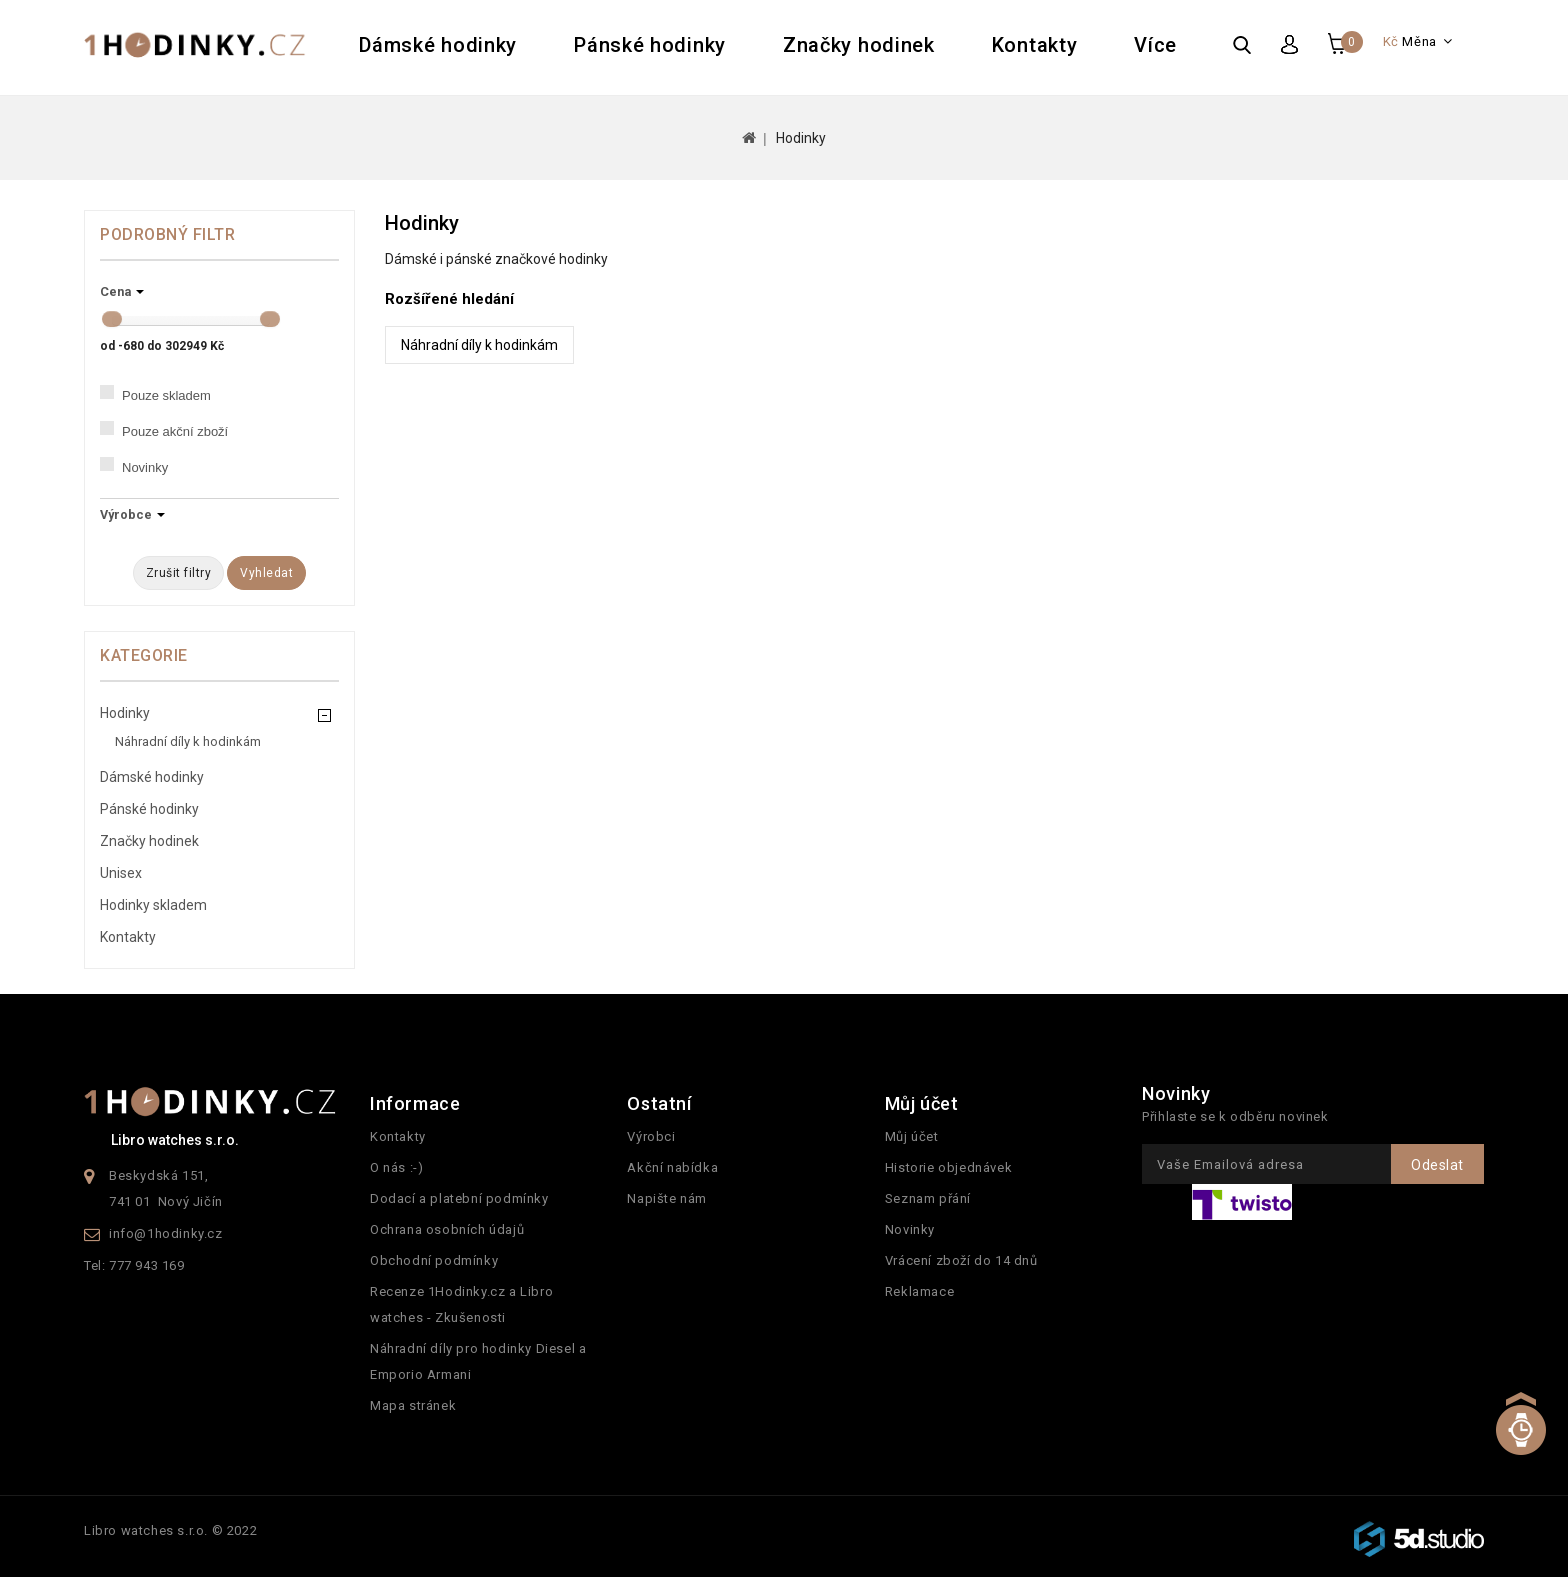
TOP (1520, 1444)
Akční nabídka (672, 1167)
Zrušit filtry (179, 573)
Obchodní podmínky (434, 1260)
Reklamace (919, 1291)
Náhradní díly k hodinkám (188, 741)
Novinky (145, 467)
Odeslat (1437, 1165)
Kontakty (1035, 45)
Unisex (121, 873)
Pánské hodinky (650, 45)
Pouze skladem (166, 395)
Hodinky (801, 138)
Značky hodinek (859, 45)
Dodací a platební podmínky (459, 1198)
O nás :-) (396, 1167)
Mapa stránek (413, 1405)
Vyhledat (266, 573)
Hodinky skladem (153, 905)
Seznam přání (928, 1198)
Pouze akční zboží (175, 431)
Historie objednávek (948, 1167)
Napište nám (667, 1198)
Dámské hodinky (438, 45)
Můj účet (912, 1136)
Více (1155, 45)
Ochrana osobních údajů (447, 1229)
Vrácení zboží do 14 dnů (961, 1260)
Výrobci (651, 1136)
